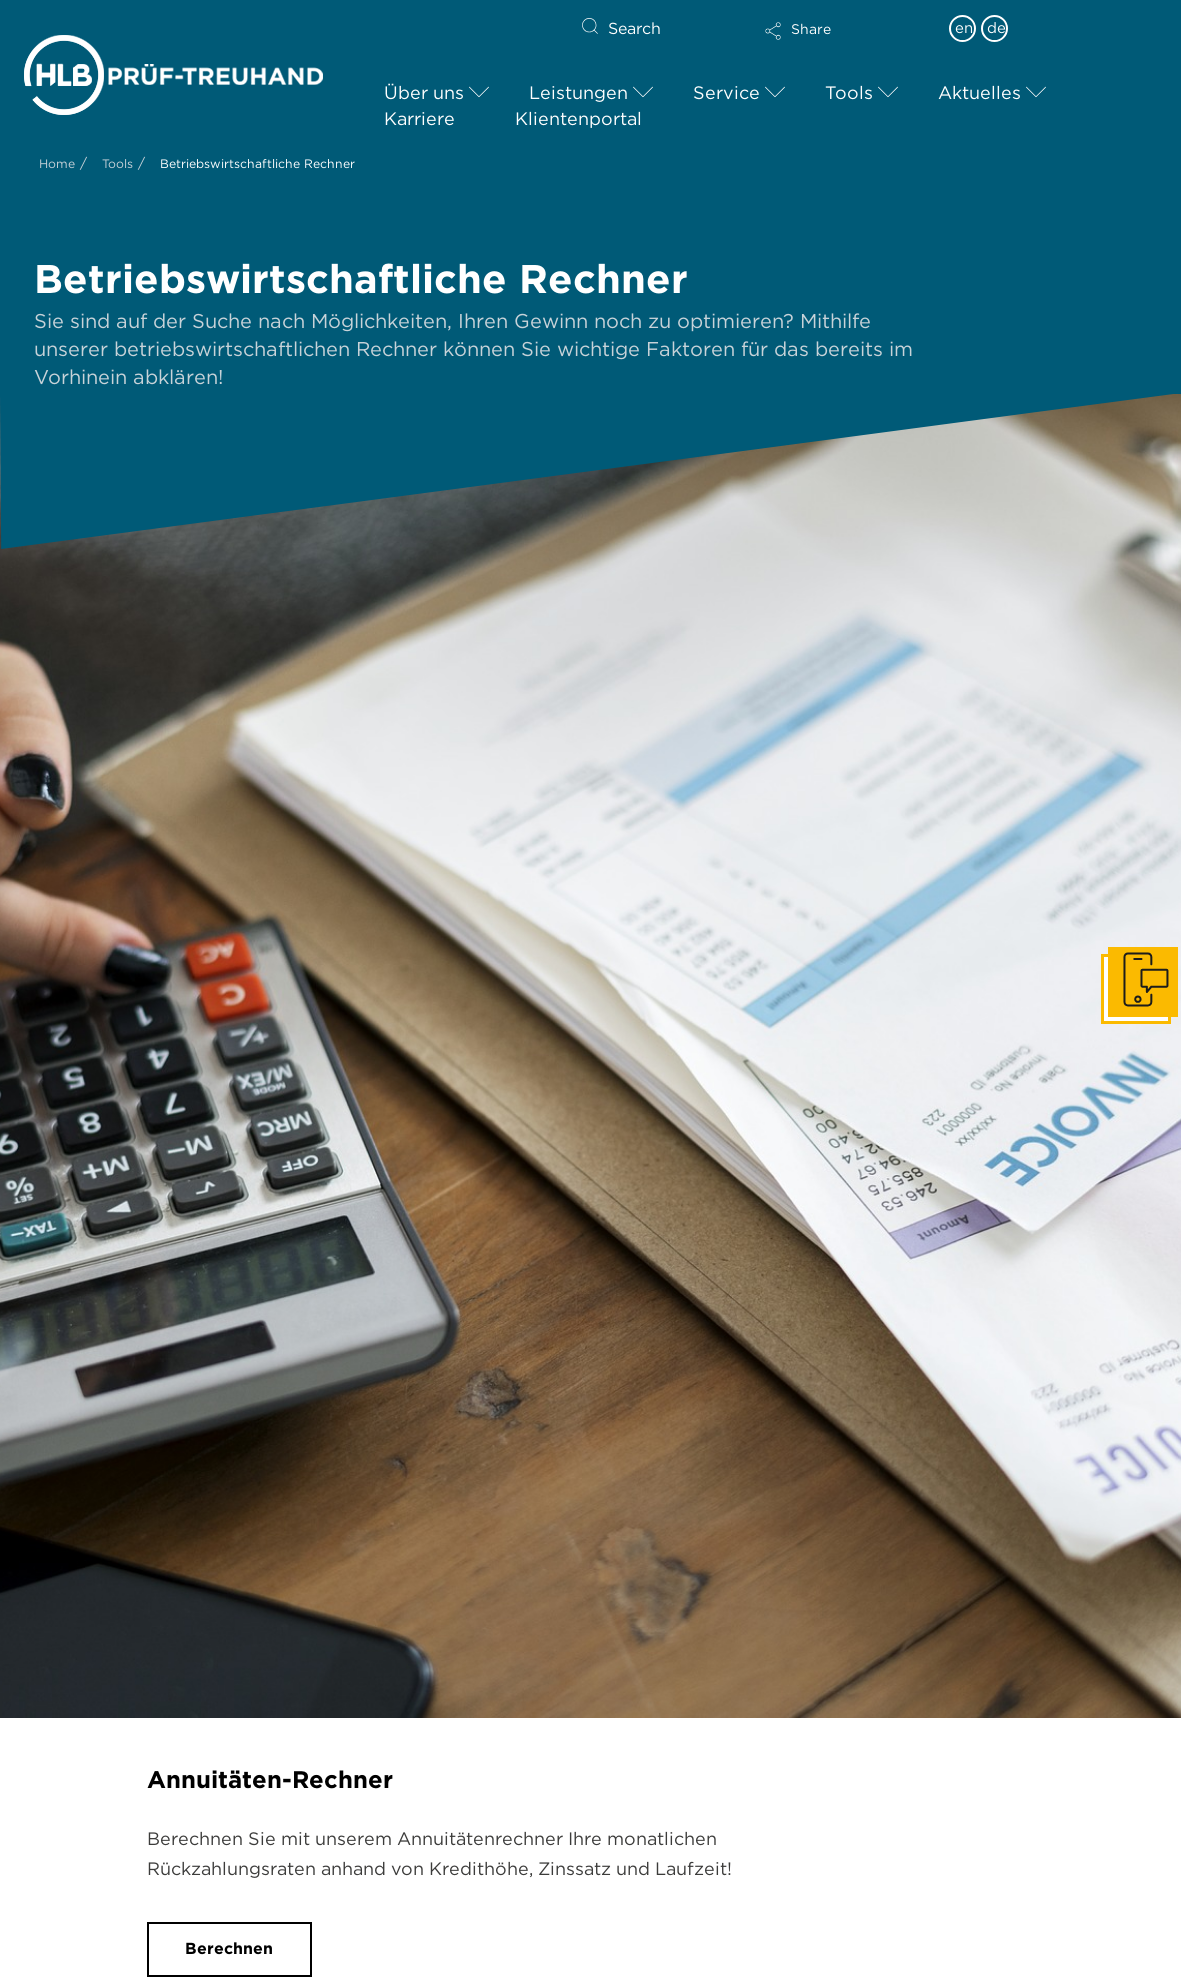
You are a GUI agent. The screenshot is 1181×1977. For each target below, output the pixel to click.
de (996, 28)
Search (634, 28)
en (964, 28)
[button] (847, 44)
